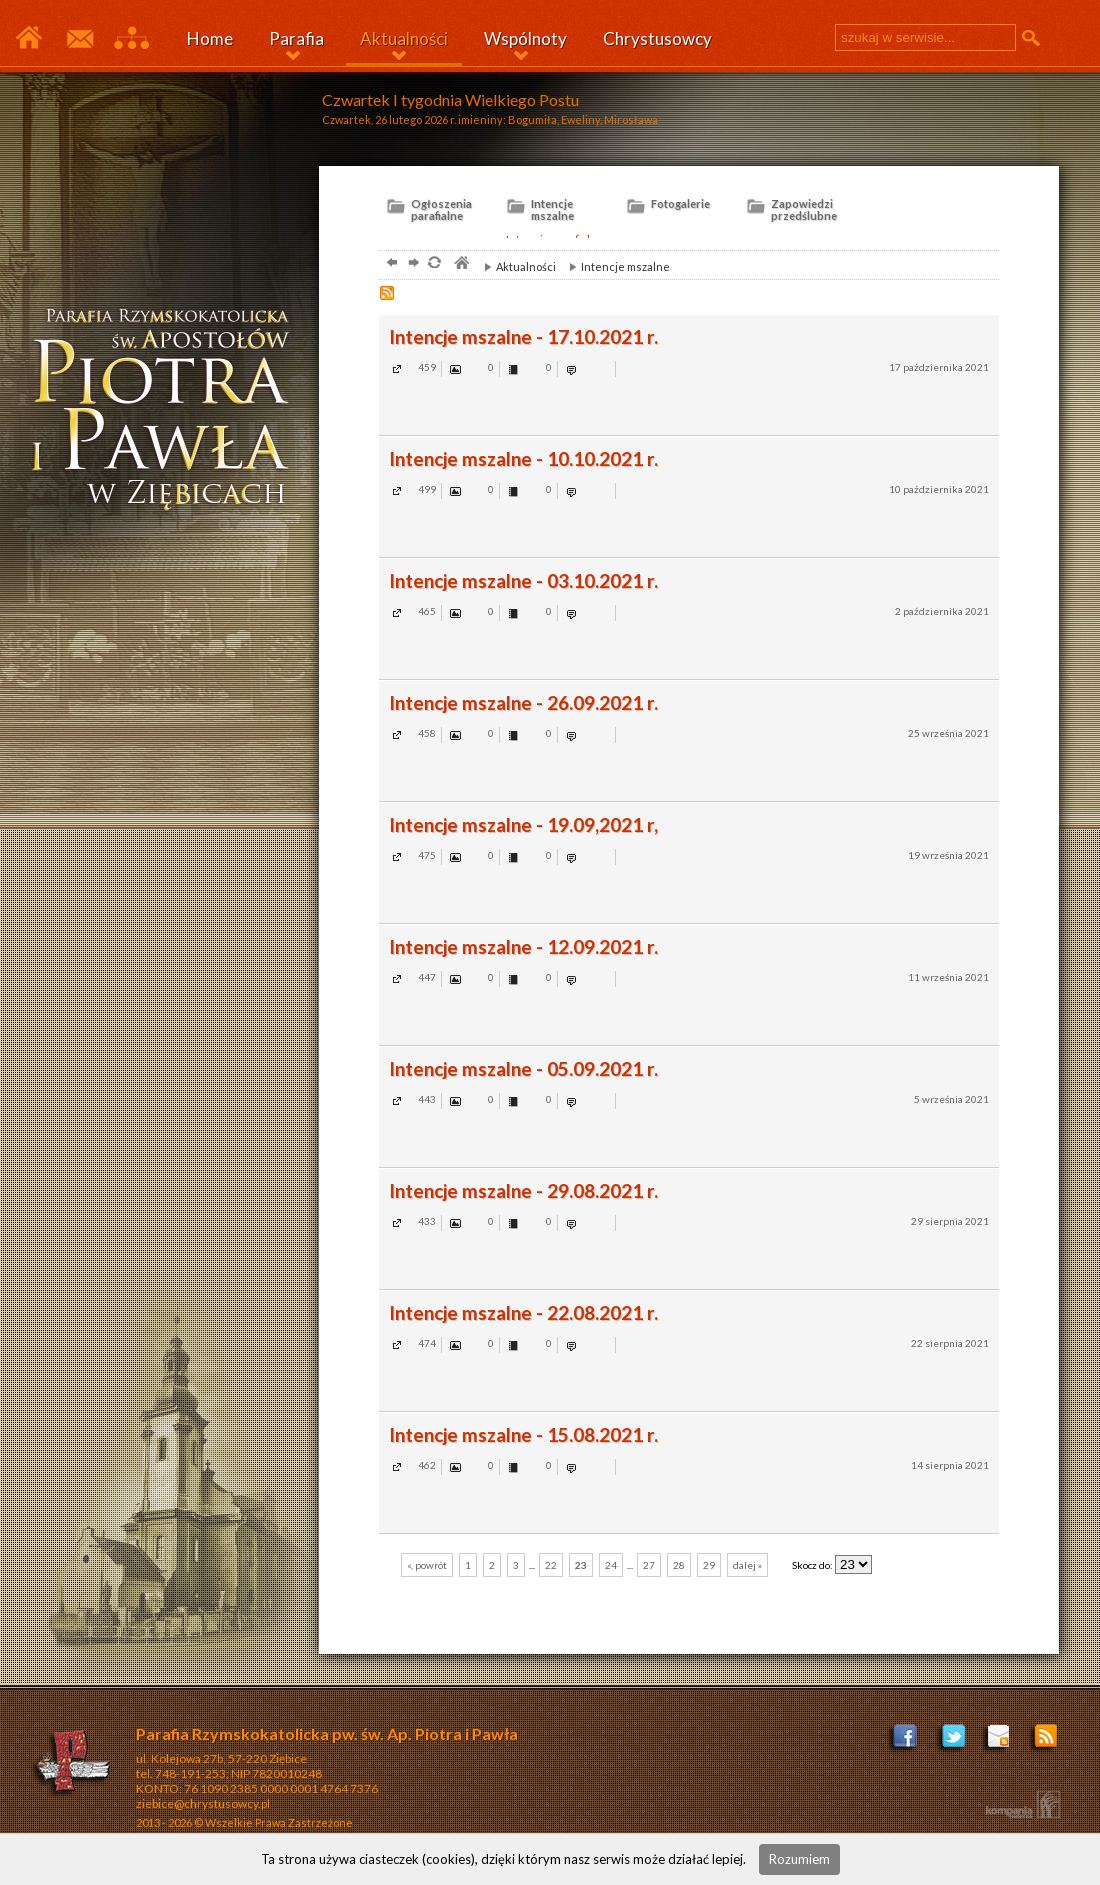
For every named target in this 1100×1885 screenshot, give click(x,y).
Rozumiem (799, 1859)
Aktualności (404, 38)
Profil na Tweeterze (953, 1742)
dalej (411, 264)
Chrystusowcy (657, 38)
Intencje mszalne (614, 266)
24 (611, 1565)
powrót (389, 264)
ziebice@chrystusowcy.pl (203, 1803)
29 (709, 1565)
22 (551, 1565)
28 (679, 1565)
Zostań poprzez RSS (1047, 1742)
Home (210, 38)
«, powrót (427, 1565)
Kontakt (79, 39)
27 (649, 1565)
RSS (389, 295)
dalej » (747, 1565)
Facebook (906, 1742)
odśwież (433, 264)
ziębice (169, 413)
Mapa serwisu (131, 39)
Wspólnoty (525, 38)
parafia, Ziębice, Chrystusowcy (460, 264)
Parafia (296, 38)
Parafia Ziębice (29, 39)
